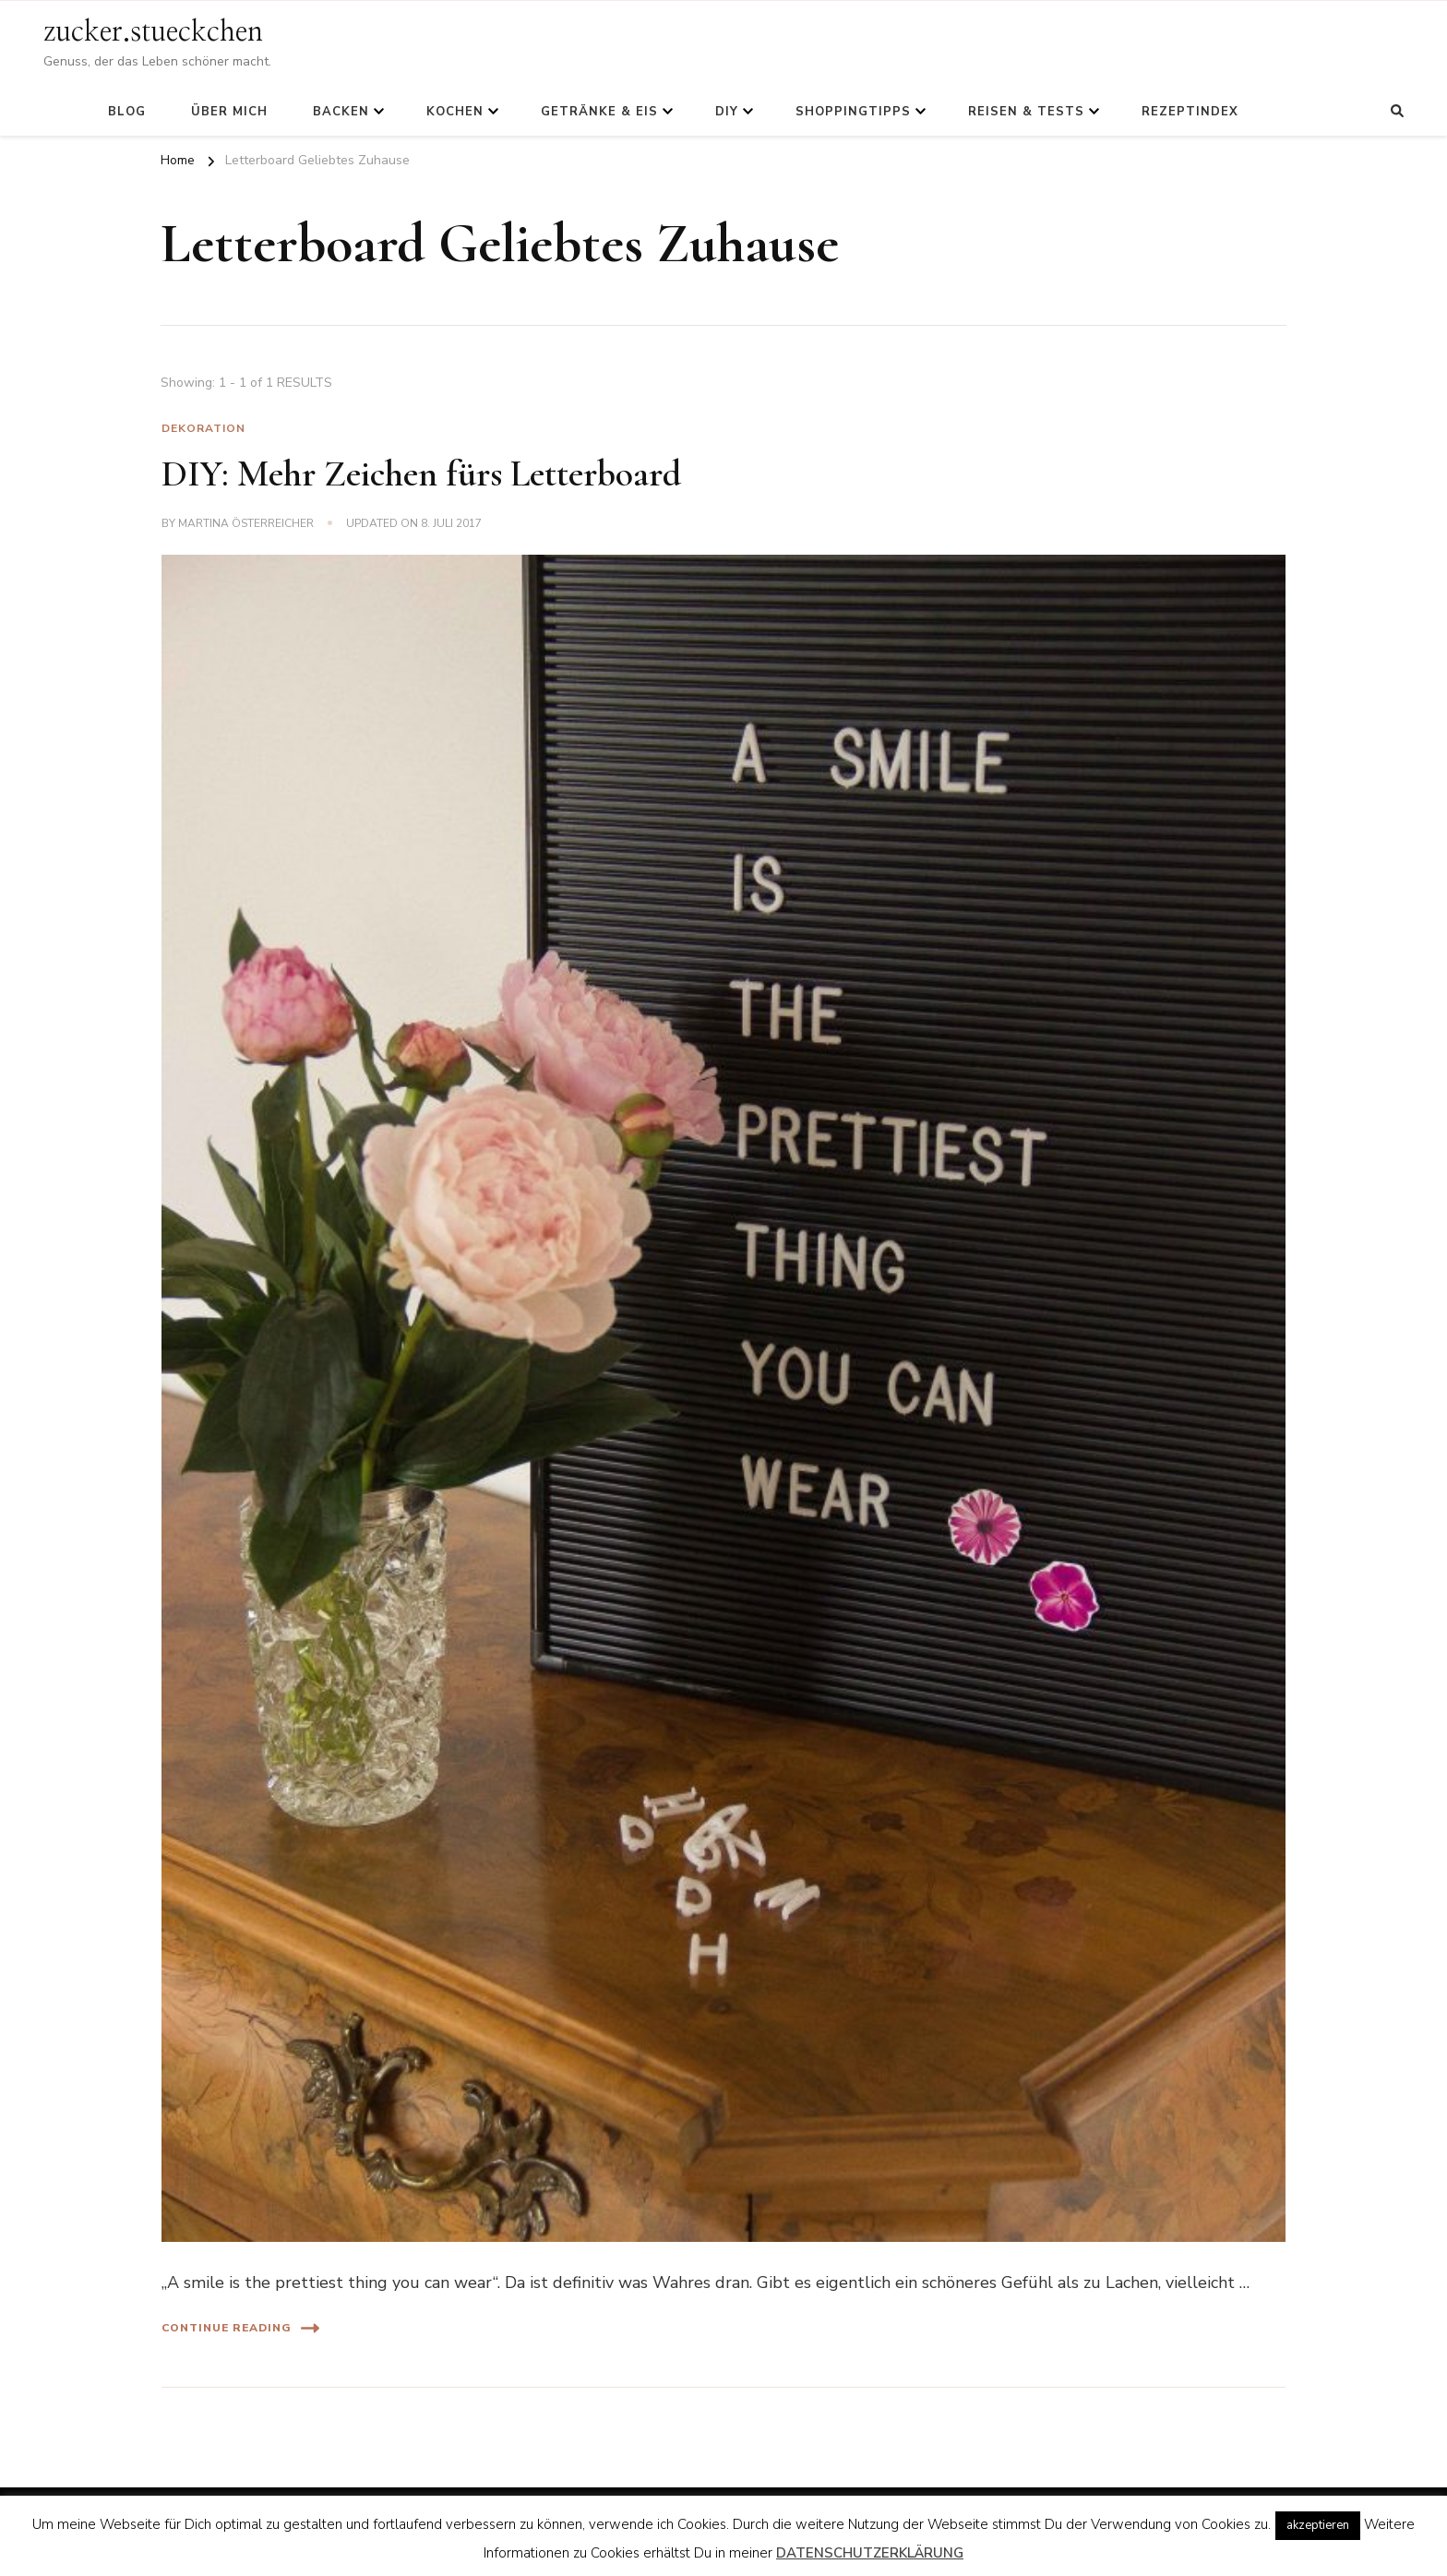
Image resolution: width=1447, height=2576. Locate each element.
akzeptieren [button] (1317, 2525)
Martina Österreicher (246, 523)
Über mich (229, 111)
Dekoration (203, 428)
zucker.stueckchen (153, 32)
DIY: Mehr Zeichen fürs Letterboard (421, 473)
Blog (127, 111)
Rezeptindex (1190, 111)
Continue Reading (240, 2328)
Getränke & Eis (599, 111)
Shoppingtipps (853, 111)
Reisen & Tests (1026, 111)
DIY (726, 111)
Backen (341, 111)
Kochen (455, 111)
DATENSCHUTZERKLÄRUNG (869, 2553)
